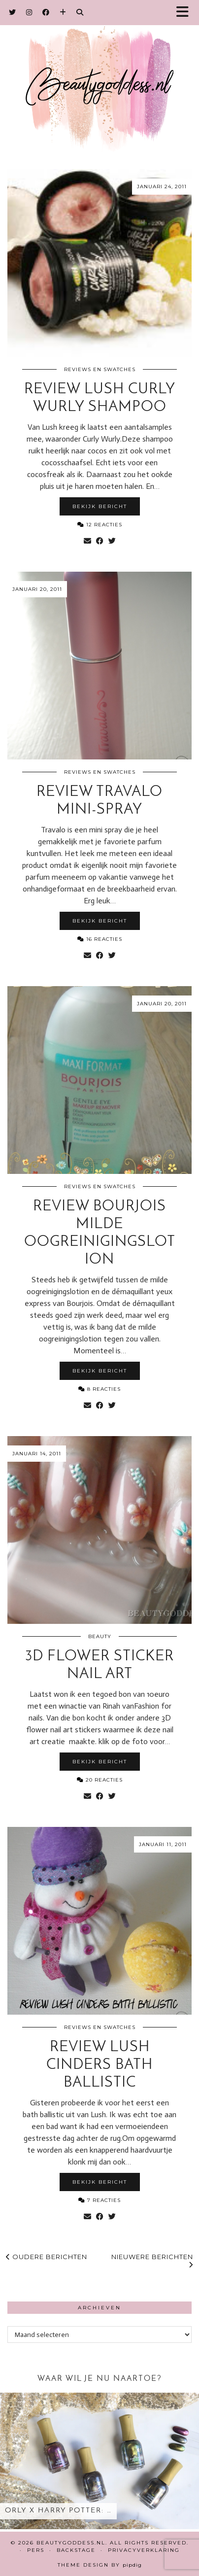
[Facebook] (46, 12)
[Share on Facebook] (100, 541)
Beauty (99, 1636)
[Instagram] (29, 12)
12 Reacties (99, 524)
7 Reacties (99, 2200)
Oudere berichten (46, 2257)
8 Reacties (99, 1389)
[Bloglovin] (63, 12)
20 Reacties (100, 1780)
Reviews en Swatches (99, 369)
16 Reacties (99, 939)
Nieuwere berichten (152, 2260)
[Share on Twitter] (112, 541)
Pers (35, 2550)
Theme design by (100, 2565)
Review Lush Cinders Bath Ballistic (99, 2065)
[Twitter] (12, 12)
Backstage (76, 2550)
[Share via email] (87, 541)
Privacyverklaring (144, 2550)
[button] (186, 12)
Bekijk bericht (99, 506)
